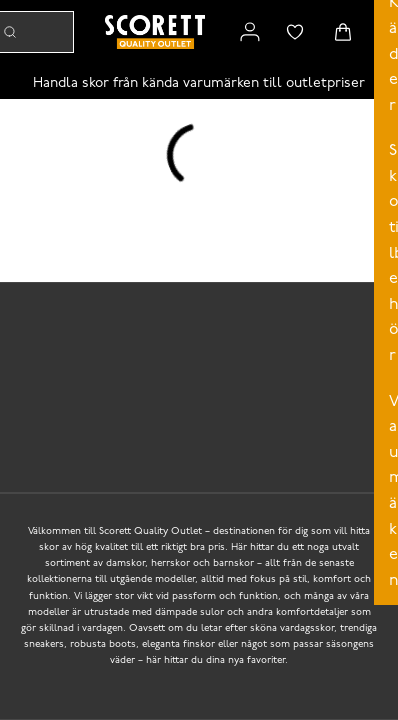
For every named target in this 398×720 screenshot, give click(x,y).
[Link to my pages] (250, 32)
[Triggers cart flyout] (343, 32)
